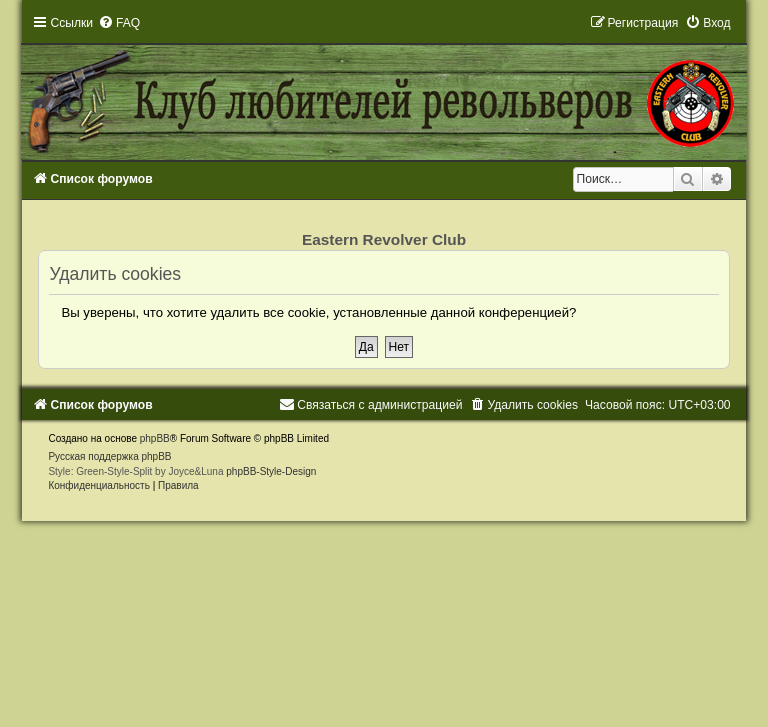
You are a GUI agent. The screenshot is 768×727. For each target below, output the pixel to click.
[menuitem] (119, 23)
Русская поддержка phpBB (109, 456)
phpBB (155, 438)
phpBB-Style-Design (271, 471)
